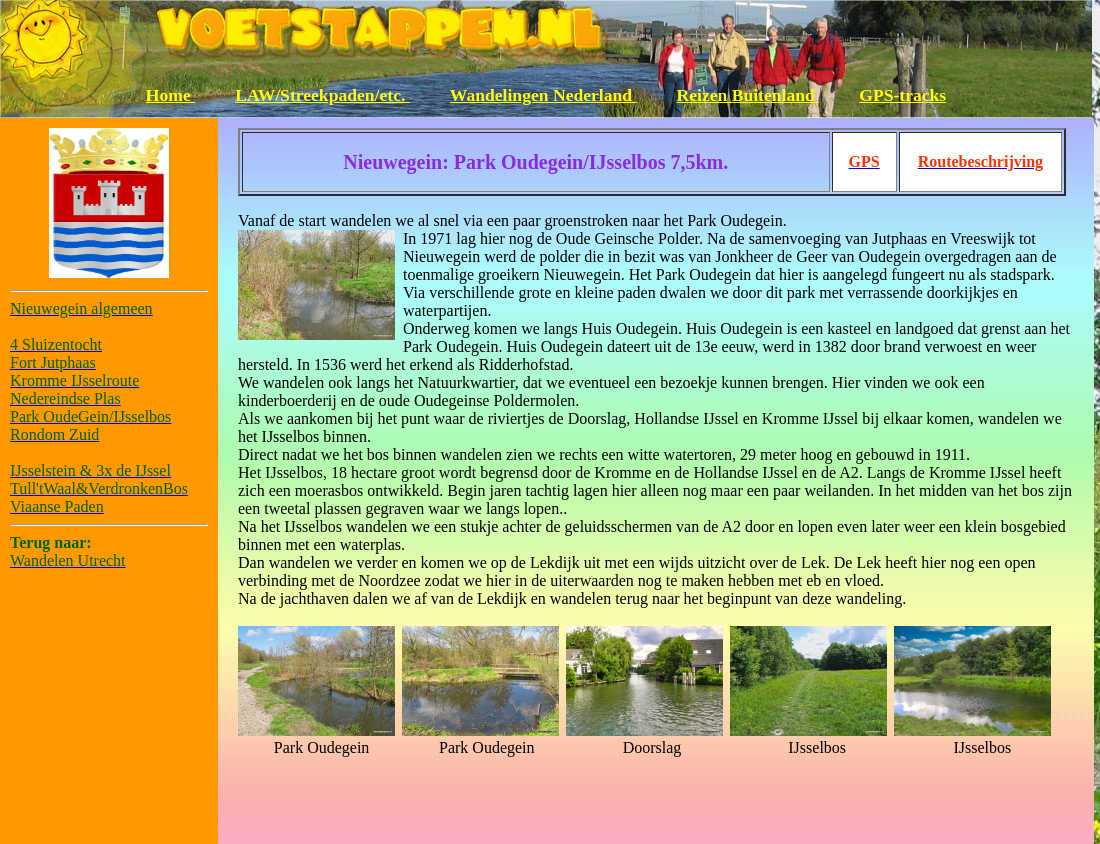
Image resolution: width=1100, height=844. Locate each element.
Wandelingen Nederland (543, 95)
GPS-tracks (902, 95)
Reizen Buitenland (748, 95)
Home (170, 95)
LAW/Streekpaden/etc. (322, 95)
